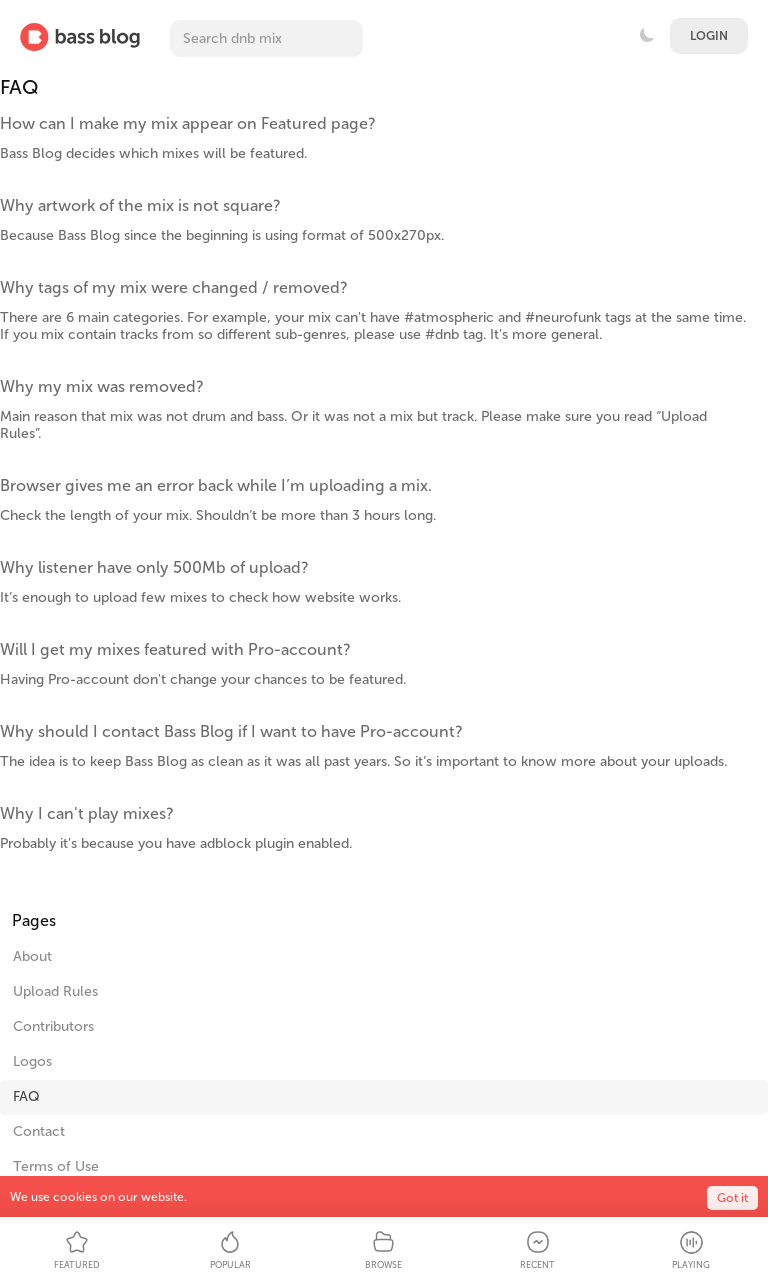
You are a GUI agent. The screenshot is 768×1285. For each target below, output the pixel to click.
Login (709, 36)
